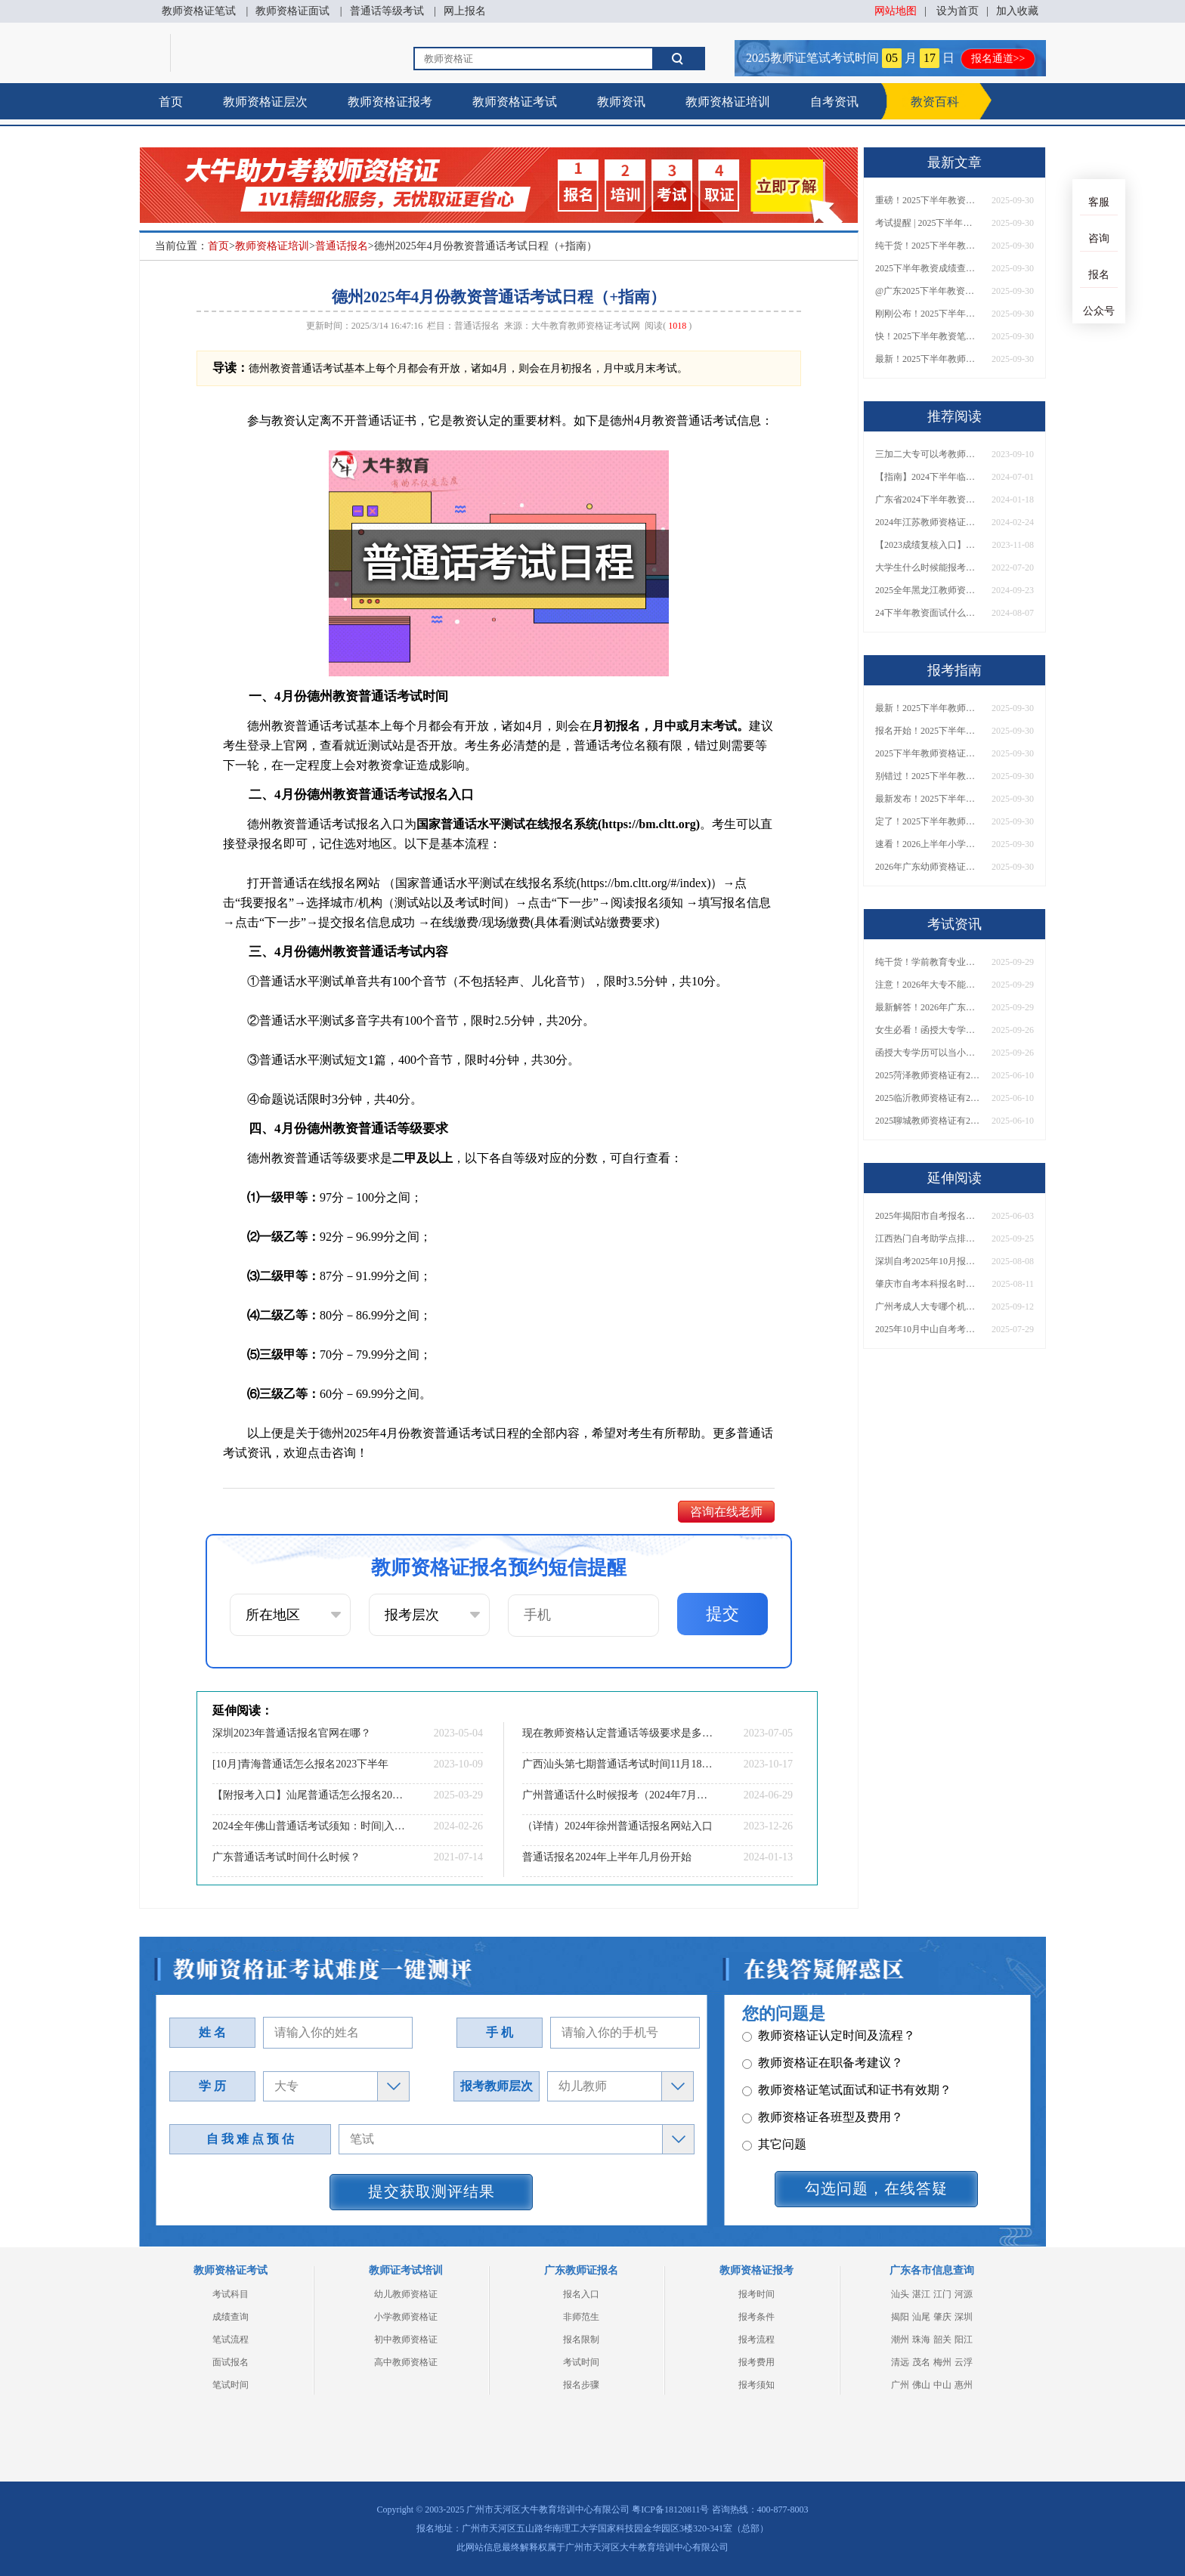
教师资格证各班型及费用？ (822, 2041)
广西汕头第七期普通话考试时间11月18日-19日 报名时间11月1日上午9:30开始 (619, 1764)
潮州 (900, 2339)
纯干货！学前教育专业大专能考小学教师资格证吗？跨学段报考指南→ (928, 962)
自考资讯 (834, 101)
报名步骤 (581, 2385)
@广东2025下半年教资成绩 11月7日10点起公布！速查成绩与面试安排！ (928, 291)
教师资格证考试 (514, 101)
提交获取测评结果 (431, 2191)
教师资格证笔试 (199, 11)
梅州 (942, 2362)
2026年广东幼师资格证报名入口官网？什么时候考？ (928, 866)
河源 (963, 2294)
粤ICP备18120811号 (670, 2509)
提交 (722, 1613)
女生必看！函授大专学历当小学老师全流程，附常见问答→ (928, 1030)
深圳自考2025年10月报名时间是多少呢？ (928, 1261)
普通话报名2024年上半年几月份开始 (607, 1857)
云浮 (963, 2362)
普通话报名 (341, 246)
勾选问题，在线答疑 (876, 2188)
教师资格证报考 (390, 101)
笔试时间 (230, 2385)
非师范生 (581, 2317)
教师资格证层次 (265, 101)
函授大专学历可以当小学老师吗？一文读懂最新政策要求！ (928, 1052)
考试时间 (581, 2362)
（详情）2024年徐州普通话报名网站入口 (617, 1826)
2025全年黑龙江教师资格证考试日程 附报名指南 (928, 590)
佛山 (921, 2385)
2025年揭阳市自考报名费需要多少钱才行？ (928, 1216)
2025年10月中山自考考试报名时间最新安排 (928, 1329)
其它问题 (774, 2068)
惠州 (963, 2385)
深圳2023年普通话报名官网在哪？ (291, 1733)
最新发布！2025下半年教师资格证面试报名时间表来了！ (928, 798)
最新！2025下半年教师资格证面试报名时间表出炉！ (928, 359)
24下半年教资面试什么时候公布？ (928, 613)
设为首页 (957, 11)
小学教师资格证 (406, 2317)
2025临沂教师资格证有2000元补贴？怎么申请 (928, 1098)
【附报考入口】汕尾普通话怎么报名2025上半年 (309, 1795)
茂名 (921, 2362)
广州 (900, 2385)
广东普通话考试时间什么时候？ (286, 1857)
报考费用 (756, 2362)
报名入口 (581, 2294)
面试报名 (230, 2362)
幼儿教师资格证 (406, 2294)
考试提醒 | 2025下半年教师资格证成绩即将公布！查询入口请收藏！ (928, 223)
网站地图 (895, 11)
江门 (942, 2294)
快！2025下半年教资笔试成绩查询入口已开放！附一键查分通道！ (928, 336)
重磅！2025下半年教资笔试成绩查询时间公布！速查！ (928, 200)
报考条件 (756, 2317)
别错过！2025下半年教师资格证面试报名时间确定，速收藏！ (928, 776)
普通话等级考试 (387, 11)
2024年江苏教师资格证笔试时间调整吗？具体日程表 (928, 522)
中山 (942, 2385)
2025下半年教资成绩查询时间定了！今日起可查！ (928, 268)
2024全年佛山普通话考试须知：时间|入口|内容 (309, 1826)
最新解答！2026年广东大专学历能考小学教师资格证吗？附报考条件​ (928, 1007)
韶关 (942, 2339)
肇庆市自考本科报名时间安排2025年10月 (928, 1284)
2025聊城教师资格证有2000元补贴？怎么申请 (928, 1120)
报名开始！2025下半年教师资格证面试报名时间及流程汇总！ (928, 730)
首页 (171, 101)
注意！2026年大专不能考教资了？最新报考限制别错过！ (928, 984)
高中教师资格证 (406, 2362)
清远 (900, 2362)
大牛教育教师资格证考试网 (585, 325)
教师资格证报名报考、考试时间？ (840, 2095)
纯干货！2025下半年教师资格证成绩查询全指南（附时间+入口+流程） (928, 245)
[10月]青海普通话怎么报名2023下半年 (300, 1764)
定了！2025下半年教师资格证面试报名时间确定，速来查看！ (928, 821)
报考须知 (756, 2385)
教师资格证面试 (292, 11)
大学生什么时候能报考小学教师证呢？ (928, 567)
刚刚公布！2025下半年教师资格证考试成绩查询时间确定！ (928, 313)
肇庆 (942, 2317)
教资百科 (935, 101)
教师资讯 (621, 101)
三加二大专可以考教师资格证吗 (928, 454)
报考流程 (756, 2339)
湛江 (921, 2294)
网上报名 (465, 11)
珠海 (921, 2339)
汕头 (900, 2294)
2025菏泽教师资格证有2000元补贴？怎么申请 (928, 1075)
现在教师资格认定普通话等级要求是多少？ (619, 1733)
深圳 (963, 2317)
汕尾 (921, 2317)
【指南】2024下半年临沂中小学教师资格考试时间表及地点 (928, 477)
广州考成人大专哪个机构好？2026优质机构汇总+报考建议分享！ (928, 1306)
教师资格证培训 (727, 101)
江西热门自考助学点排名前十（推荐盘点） (928, 1238)
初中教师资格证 (406, 2339)
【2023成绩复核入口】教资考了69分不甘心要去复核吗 (928, 545)
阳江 (963, 2339)
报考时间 (756, 2294)
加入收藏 (1017, 11)
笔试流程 (230, 2339)
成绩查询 (230, 2317)
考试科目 (230, 2294)
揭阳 (900, 2317)
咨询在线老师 (726, 1511)
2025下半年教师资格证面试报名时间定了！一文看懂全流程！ (928, 753)
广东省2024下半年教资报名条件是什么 (928, 499)
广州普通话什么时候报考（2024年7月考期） (619, 1795)
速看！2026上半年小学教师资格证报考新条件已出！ (928, 844)
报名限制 (581, 2339)
